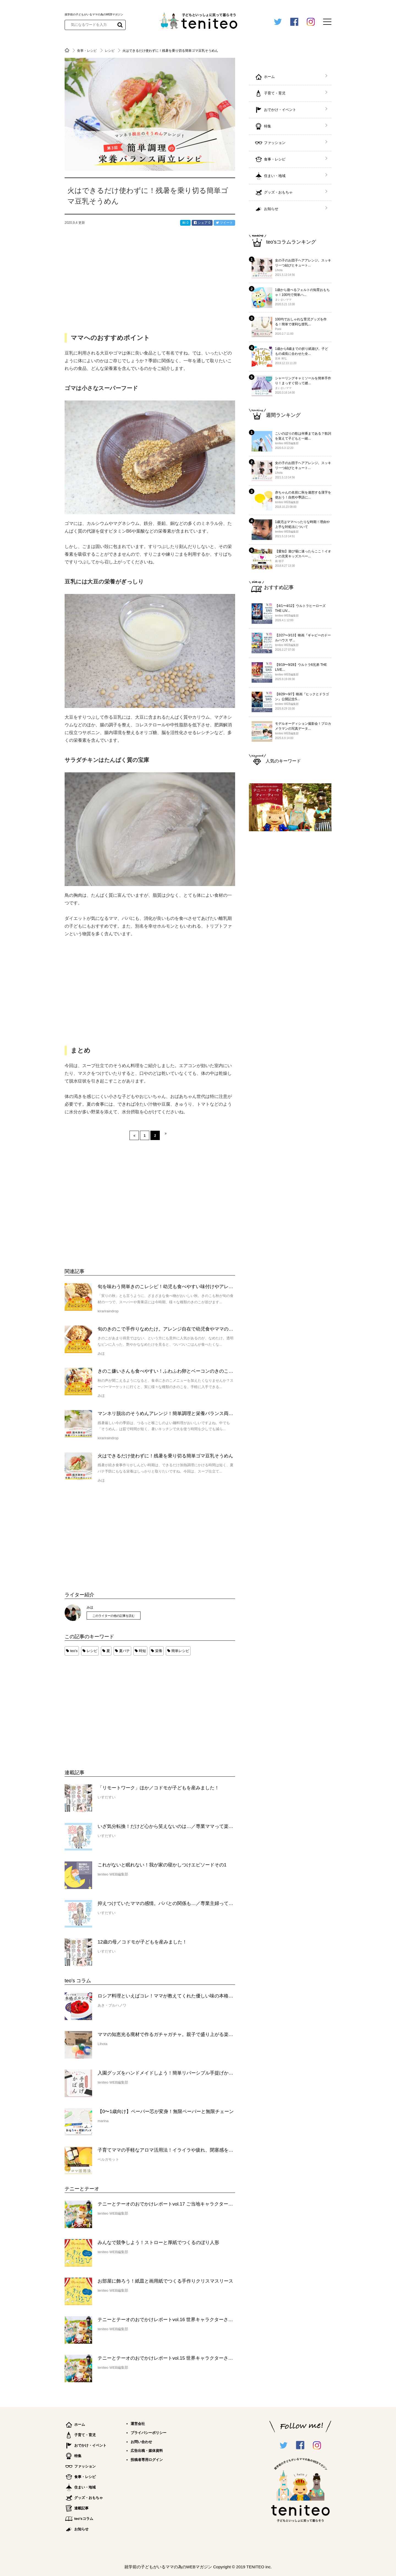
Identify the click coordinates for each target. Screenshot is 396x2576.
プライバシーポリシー (148, 2433)
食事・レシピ (87, 51)
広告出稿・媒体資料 (147, 2451)
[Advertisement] (106, 1707)
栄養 (158, 1651)
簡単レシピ (180, 1651)
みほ (90, 1607)
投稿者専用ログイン (147, 2460)
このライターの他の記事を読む (113, 1615)
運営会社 (138, 2424)
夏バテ (124, 1651)
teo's (74, 1651)
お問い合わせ (141, 2442)
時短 (142, 1651)
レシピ (110, 51)
